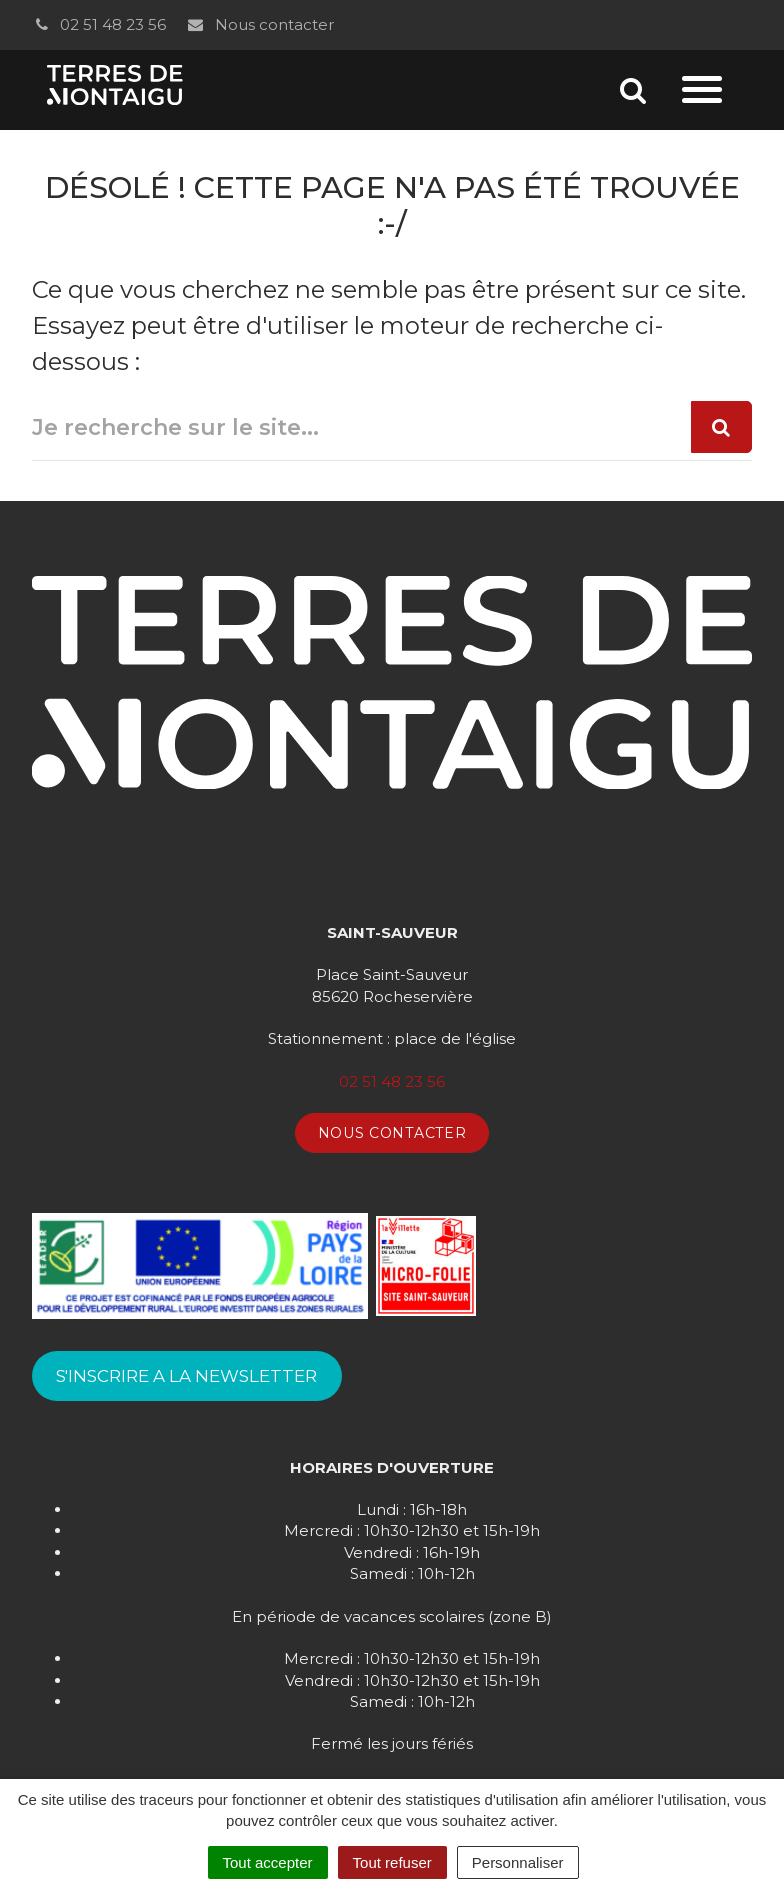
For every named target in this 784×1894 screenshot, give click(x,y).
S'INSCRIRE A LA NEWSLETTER (186, 1376)
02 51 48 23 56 (99, 24)
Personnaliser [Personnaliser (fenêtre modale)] (518, 1862)
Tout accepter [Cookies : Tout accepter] (268, 1862)
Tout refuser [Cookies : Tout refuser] (392, 1862)
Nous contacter (259, 24)
